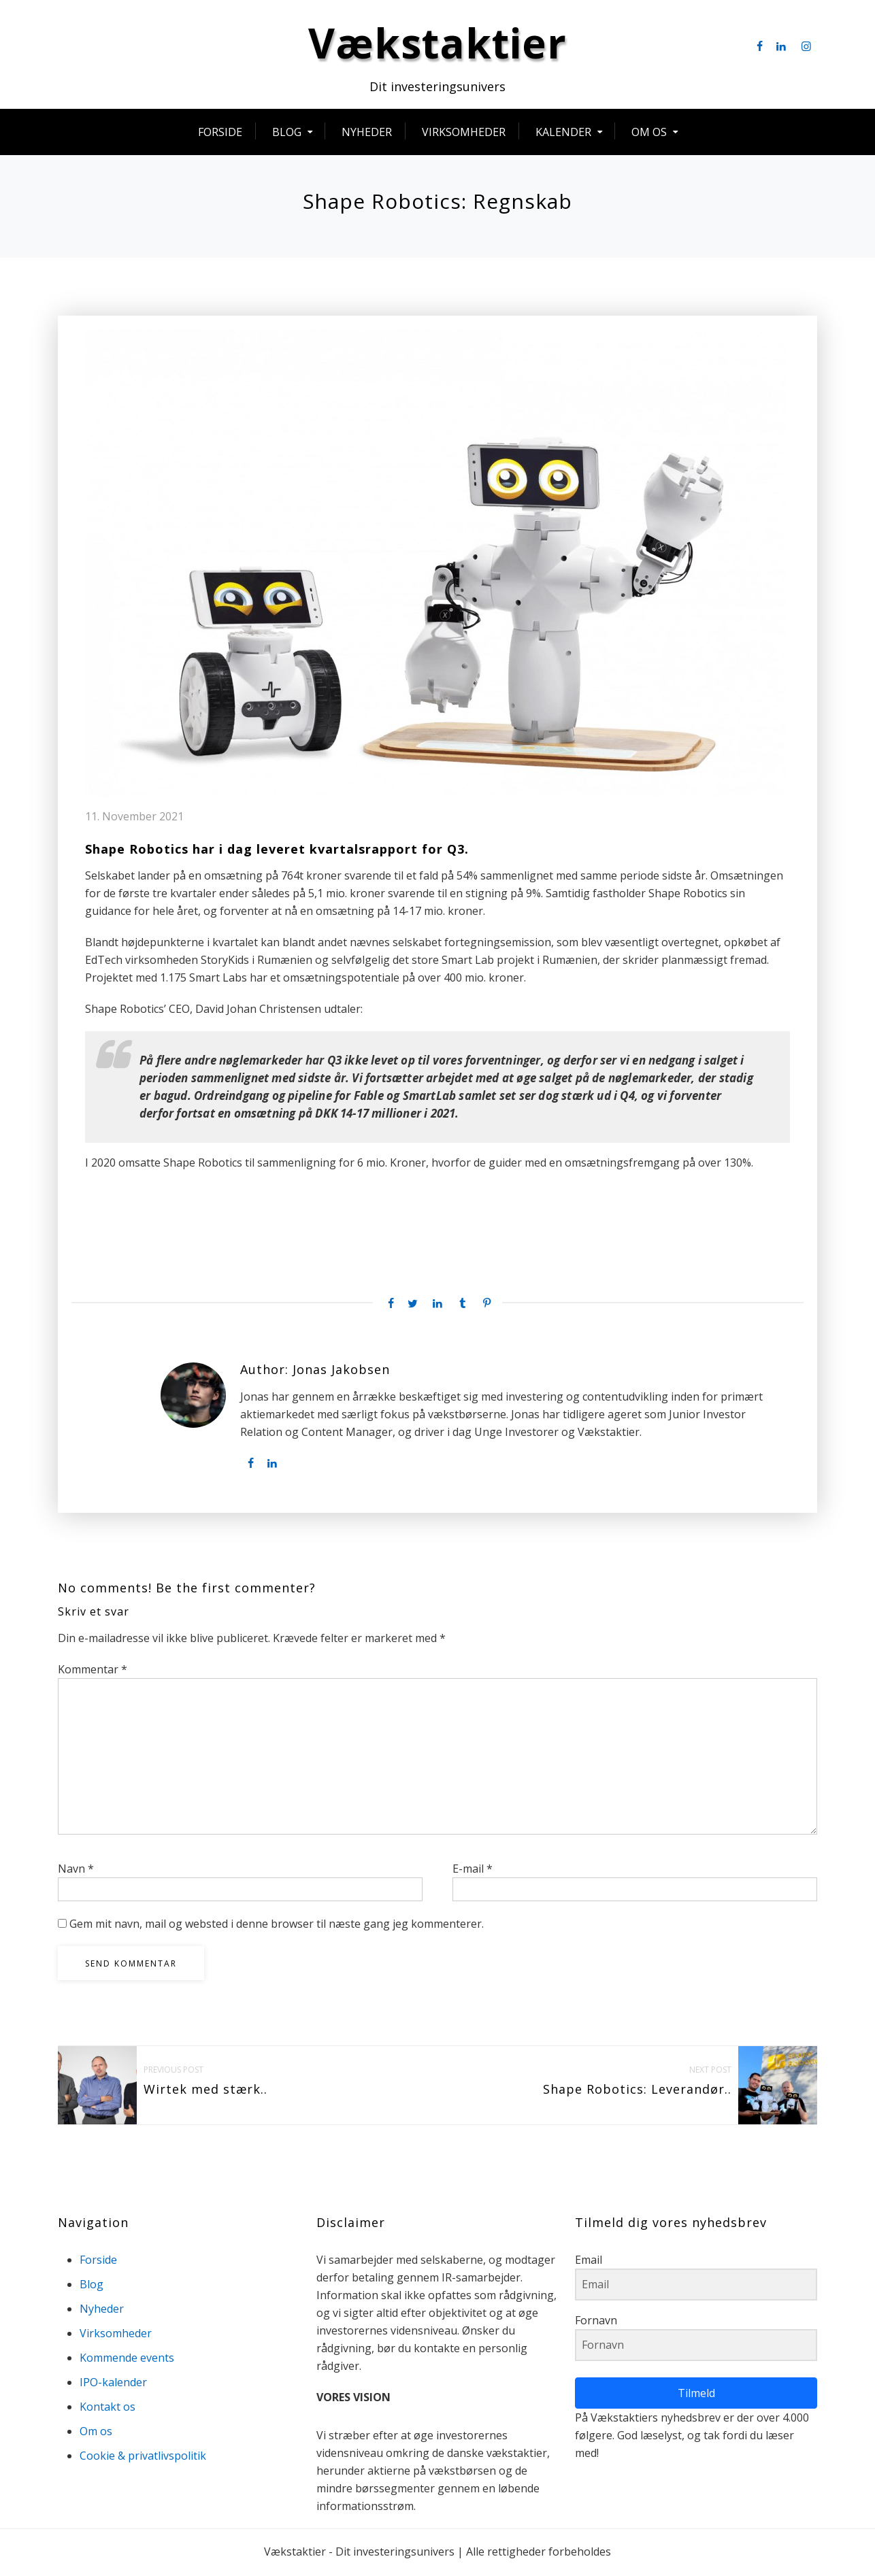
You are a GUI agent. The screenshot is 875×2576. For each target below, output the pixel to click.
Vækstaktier (437, 44)
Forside (220, 134)
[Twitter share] (412, 1306)
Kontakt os (107, 2408)
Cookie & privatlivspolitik (143, 2457)
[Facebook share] (387, 1306)
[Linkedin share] (437, 1306)
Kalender (563, 134)
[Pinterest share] (487, 1306)
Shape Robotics (136, 851)
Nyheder (367, 134)
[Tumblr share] (462, 1306)
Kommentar (92, 1671)
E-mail (472, 1870)
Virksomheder (464, 134)
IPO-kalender (113, 2384)
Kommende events (127, 2359)
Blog (286, 134)
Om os (649, 134)
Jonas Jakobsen (341, 1372)
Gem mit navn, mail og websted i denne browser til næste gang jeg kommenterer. (276, 1925)
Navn (76, 1870)
